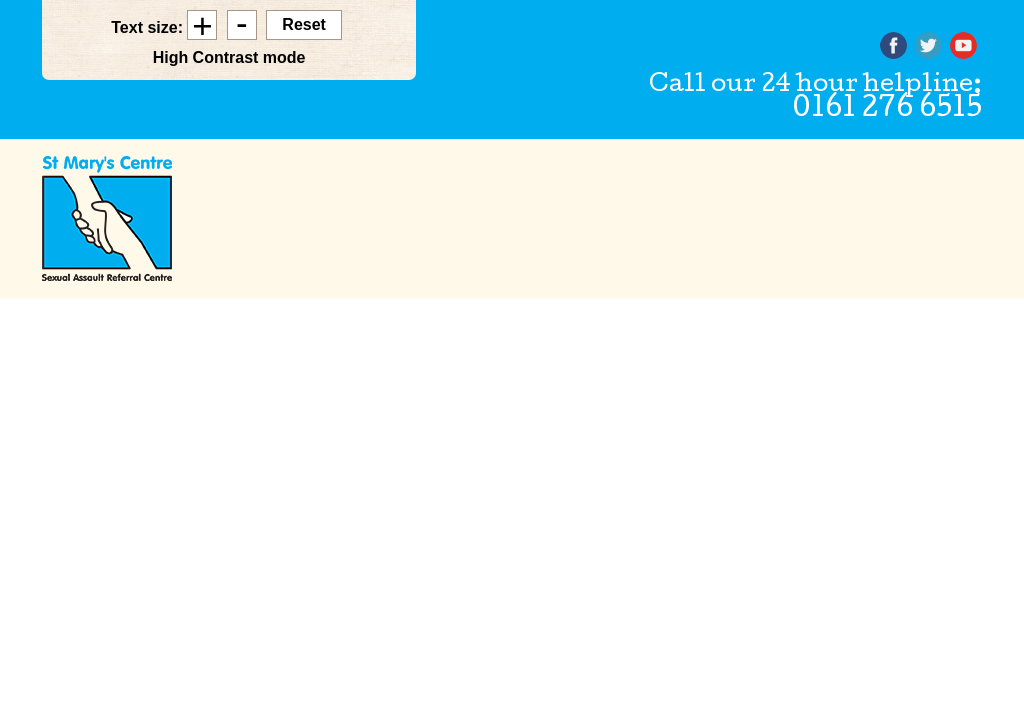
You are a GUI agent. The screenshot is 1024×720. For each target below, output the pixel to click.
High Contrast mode (229, 57)
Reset (304, 24)
